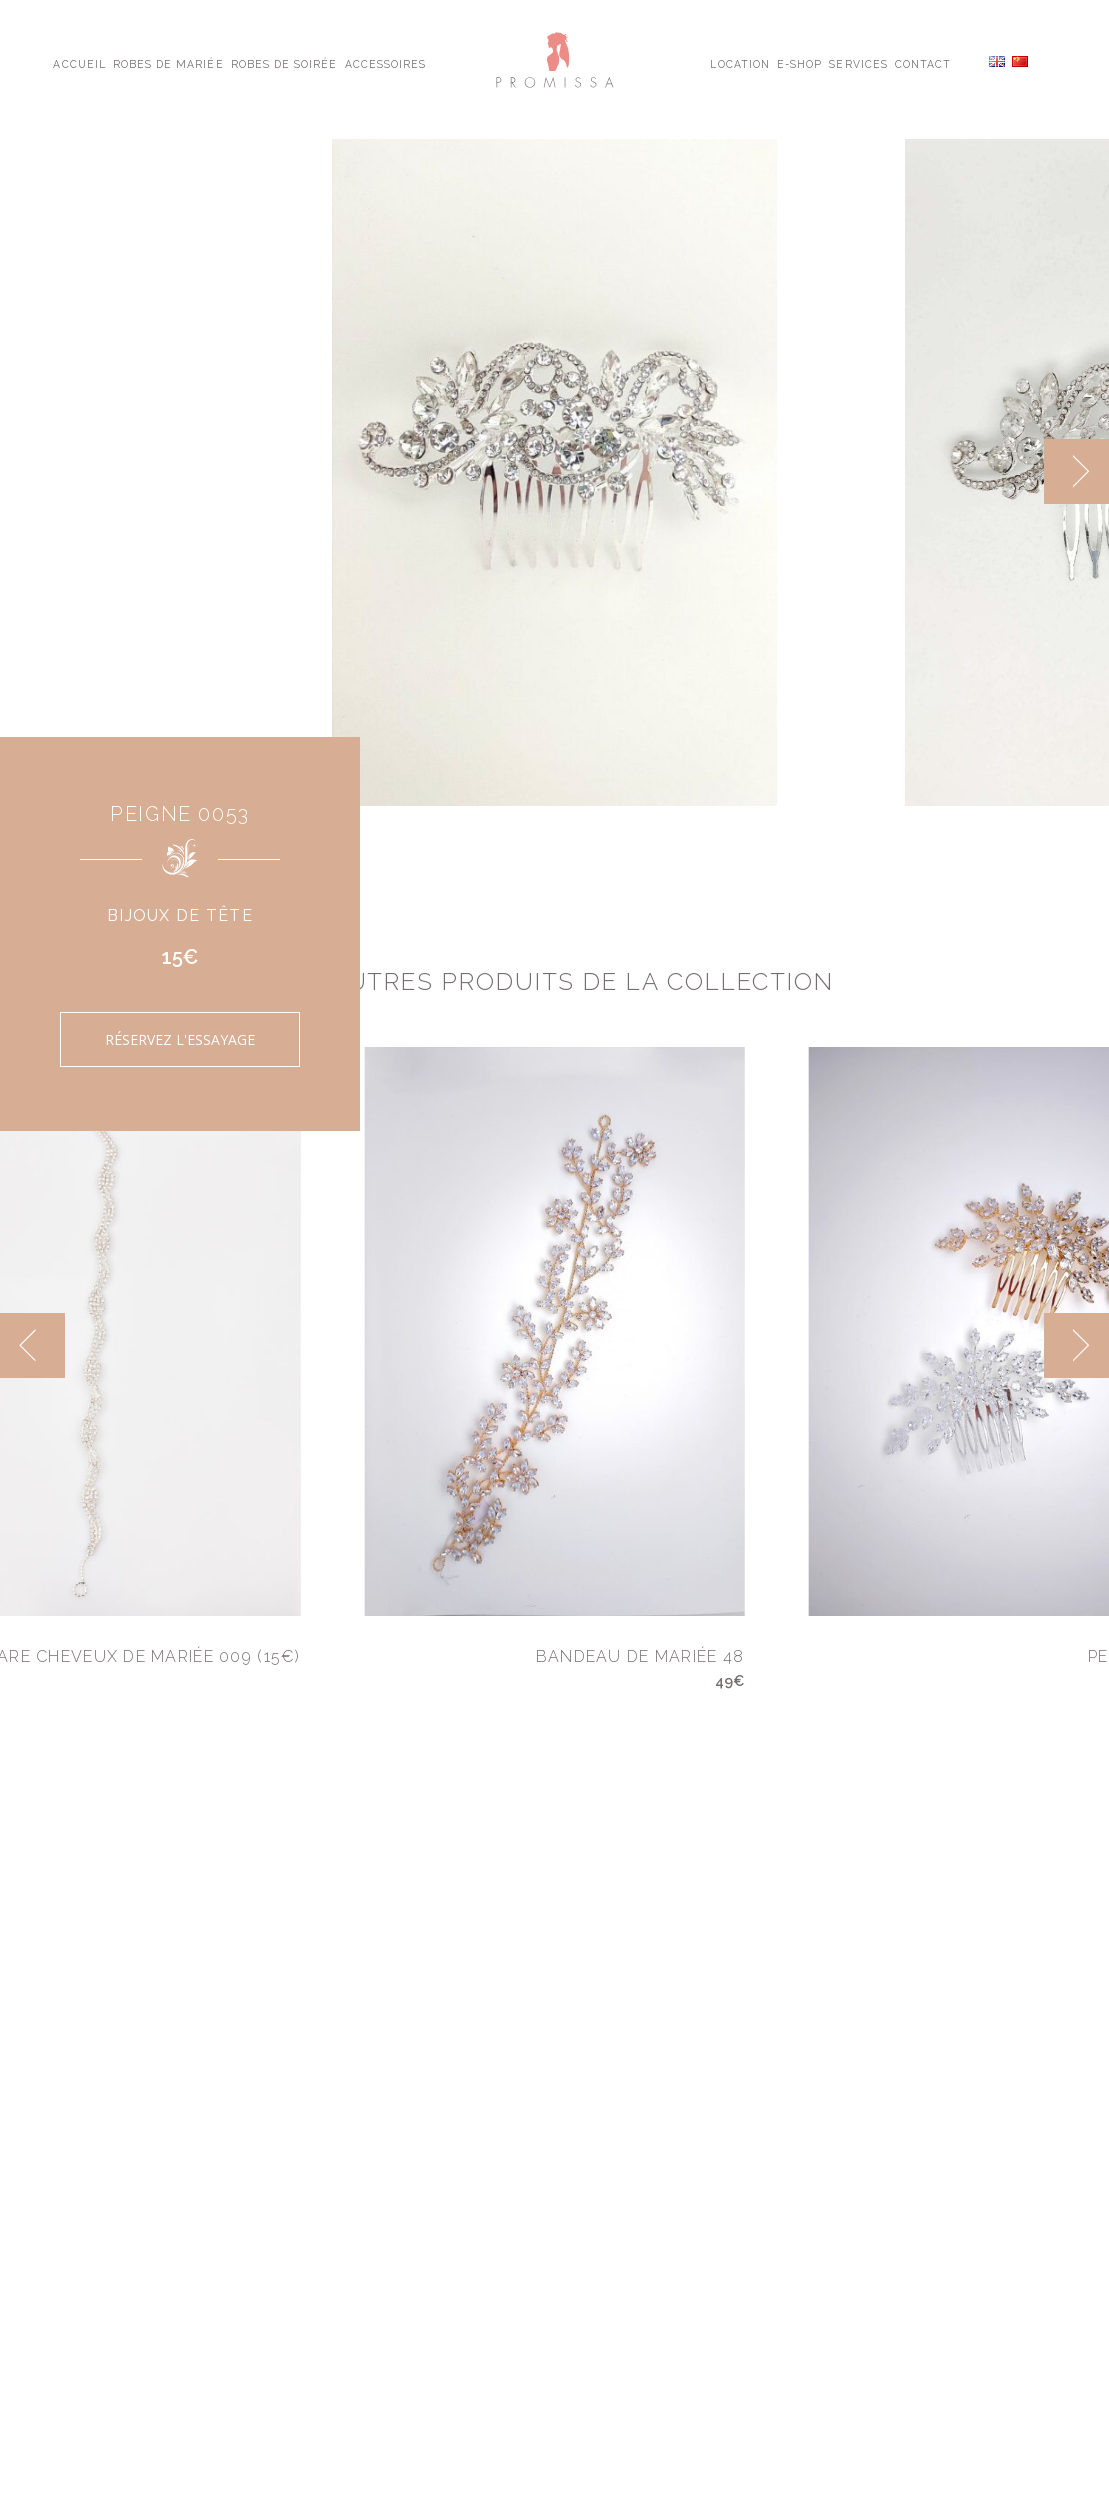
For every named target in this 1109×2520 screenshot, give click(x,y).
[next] (1076, 471)
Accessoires (385, 63)
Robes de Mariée (168, 63)
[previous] (32, 1345)
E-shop (799, 63)
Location (739, 63)
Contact (923, 63)
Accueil (79, 63)
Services (858, 63)
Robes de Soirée (284, 63)
